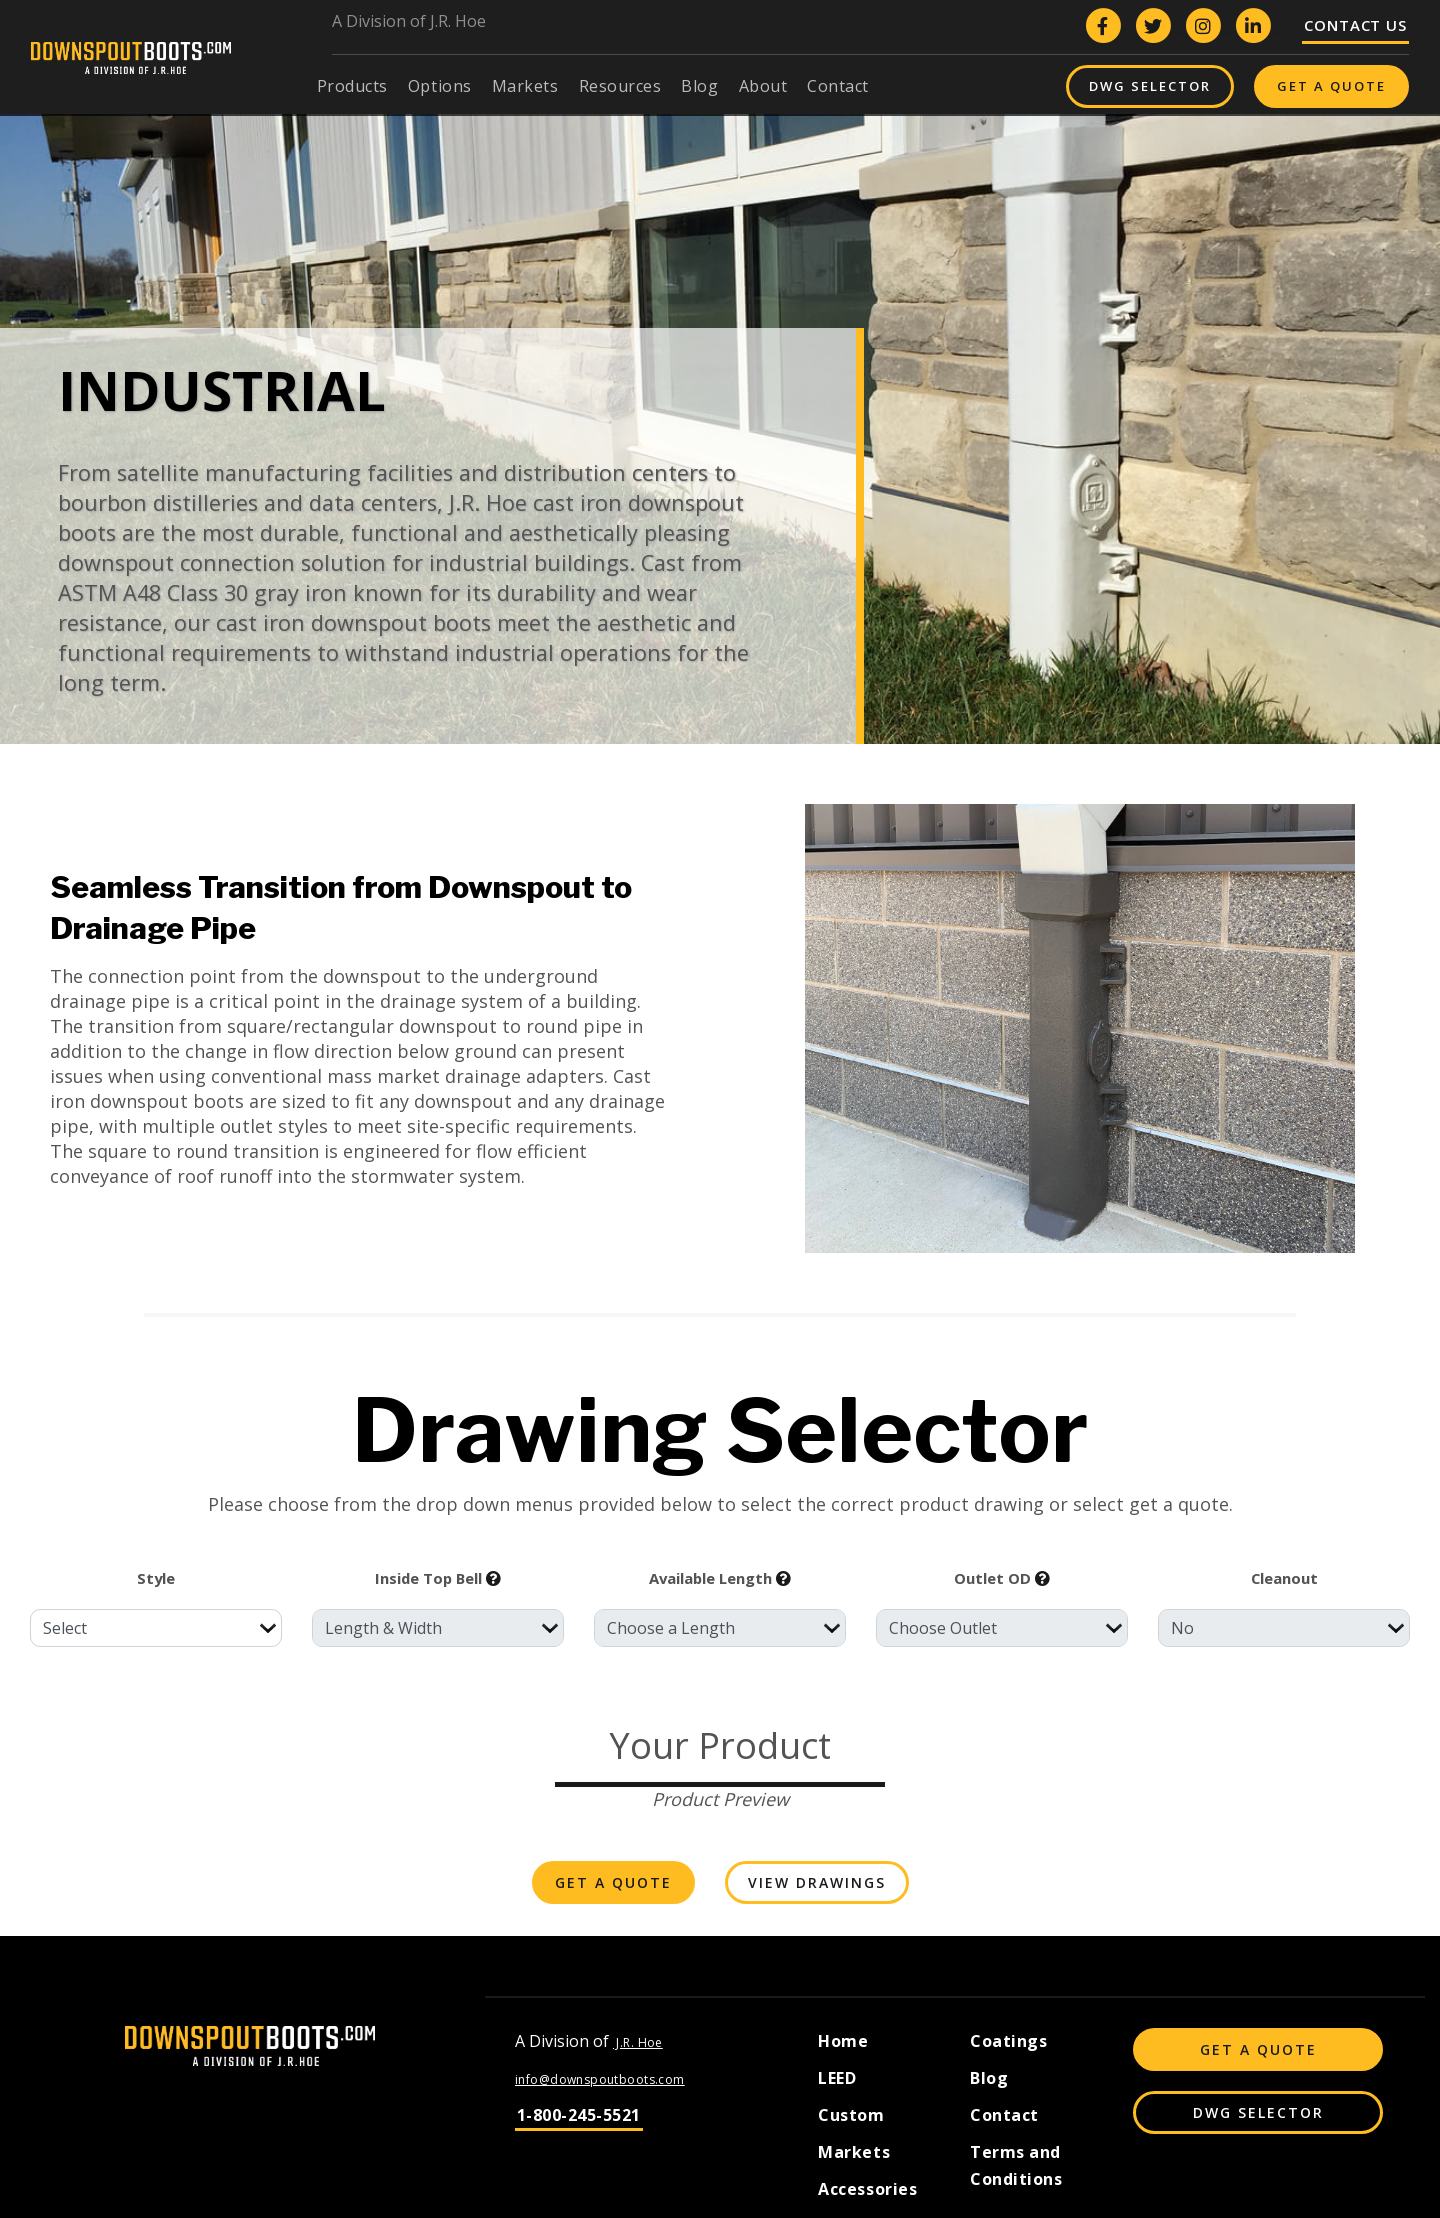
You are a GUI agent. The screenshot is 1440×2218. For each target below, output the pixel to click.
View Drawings (817, 1882)
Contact (1004, 2115)
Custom (851, 2115)
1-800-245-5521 (579, 2115)
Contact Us (1355, 25)
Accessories (867, 2189)
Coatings (1008, 2041)
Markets (854, 2152)
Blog (989, 2078)
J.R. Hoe (638, 2042)
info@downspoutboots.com (600, 2079)
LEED (837, 2078)
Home (843, 2041)
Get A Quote (1331, 86)
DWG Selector (1150, 86)
